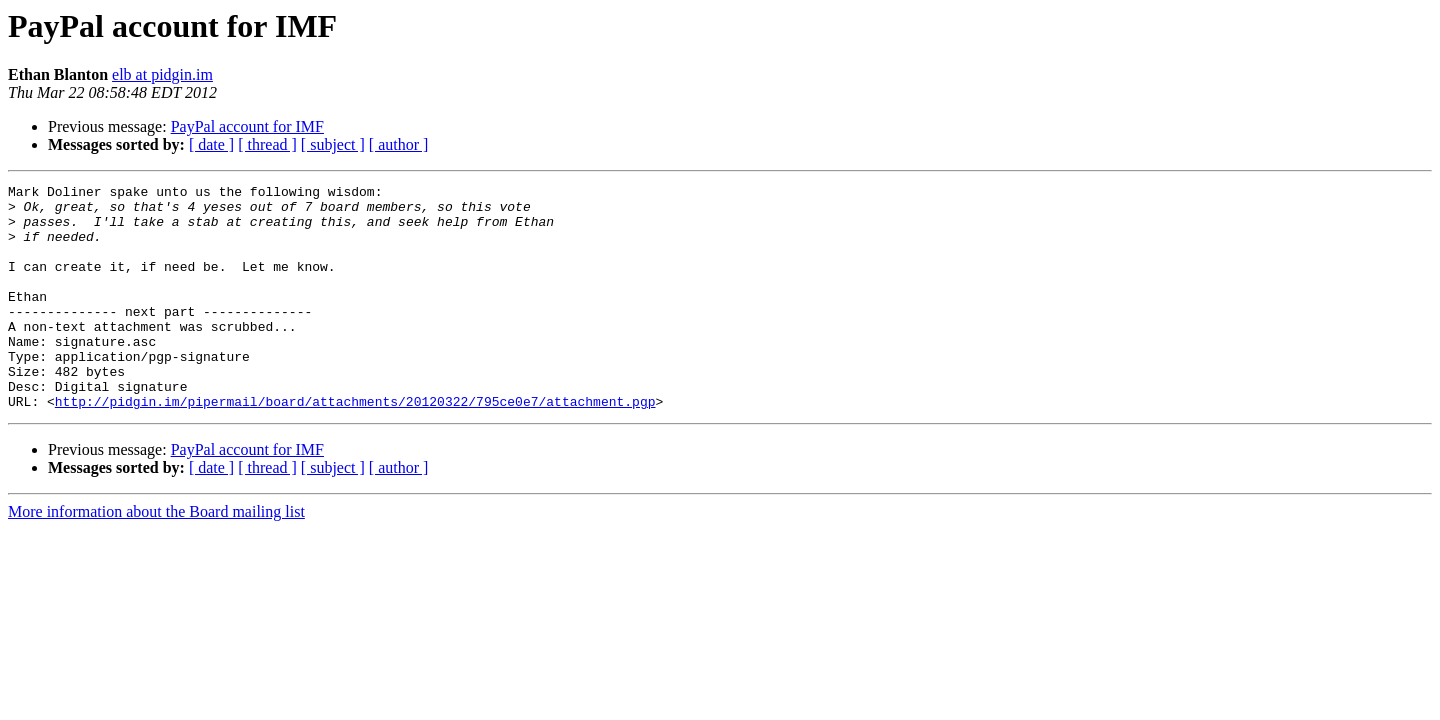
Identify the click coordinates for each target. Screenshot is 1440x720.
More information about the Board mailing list (156, 556)
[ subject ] (333, 144)
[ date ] (211, 144)
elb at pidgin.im (162, 74)
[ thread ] (267, 144)
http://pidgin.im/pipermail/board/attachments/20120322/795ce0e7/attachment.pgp (355, 446)
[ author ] (399, 144)
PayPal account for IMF (247, 126)
